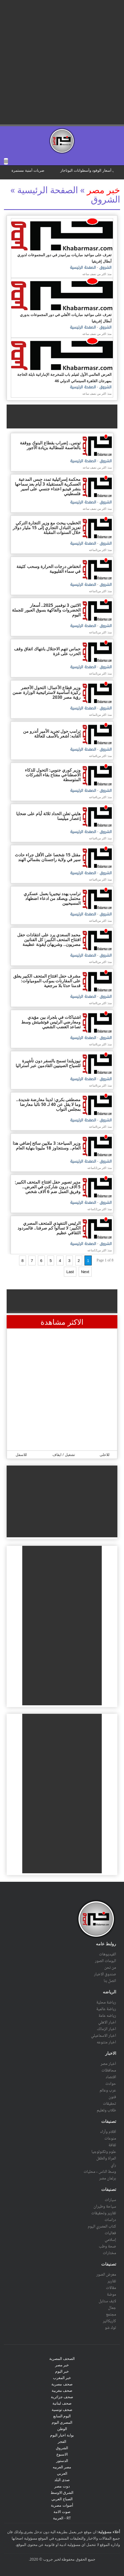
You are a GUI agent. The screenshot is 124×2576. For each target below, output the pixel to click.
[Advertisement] (62, 62)
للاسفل (21, 1454)
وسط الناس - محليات (99, 2172)
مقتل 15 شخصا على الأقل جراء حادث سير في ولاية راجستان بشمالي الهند (48, 857)
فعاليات (110, 2233)
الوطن (62, 2428)
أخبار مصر (108, 2064)
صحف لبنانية (62, 2403)
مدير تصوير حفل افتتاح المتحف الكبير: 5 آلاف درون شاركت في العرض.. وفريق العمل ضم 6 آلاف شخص (48, 1186)
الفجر (62, 2441)
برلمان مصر (107, 2178)
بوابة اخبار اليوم (62, 2435)
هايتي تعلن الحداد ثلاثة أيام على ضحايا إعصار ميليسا (48, 816)
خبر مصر (103, 190)
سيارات (110, 2200)
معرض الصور (106, 2275)
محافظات (108, 2070)
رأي (113, 2165)
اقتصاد (111, 2077)
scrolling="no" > (62, 172)
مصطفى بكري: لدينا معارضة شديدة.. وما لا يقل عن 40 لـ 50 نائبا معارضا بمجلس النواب (48, 1104)
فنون (112, 2097)
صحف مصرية (62, 2383)
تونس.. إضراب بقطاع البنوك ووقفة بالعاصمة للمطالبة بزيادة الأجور (50, 445)
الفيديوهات (107, 1954)
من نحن (110, 1968)
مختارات (109, 2253)
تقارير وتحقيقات (103, 2213)
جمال (112, 2308)
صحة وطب (107, 2246)
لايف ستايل (107, 2301)
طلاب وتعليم (106, 2110)
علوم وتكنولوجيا (103, 2152)
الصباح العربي (62, 2498)
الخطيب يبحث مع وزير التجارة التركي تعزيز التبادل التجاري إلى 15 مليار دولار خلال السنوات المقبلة (47, 527)
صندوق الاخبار (105, 1974)
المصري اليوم (62, 2422)
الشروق (105, 267)
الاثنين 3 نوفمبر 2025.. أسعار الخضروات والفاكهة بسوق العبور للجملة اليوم (46, 610)
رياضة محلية (106, 2002)
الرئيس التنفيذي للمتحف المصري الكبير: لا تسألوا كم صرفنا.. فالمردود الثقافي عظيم (49, 1228)
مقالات (111, 2288)
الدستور (62, 2460)
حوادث (110, 2084)
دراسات (110, 2220)
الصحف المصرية (62, 2358)
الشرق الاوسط (62, 2492)
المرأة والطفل (106, 2158)
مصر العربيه (62, 2466)
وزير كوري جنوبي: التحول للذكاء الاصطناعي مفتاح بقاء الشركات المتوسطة (53, 774)
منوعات (110, 2138)
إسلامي (110, 2240)
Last (70, 1271)
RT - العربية (62, 2517)
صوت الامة (62, 2511)
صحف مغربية (62, 2390)
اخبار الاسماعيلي (103, 2036)
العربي (62, 2473)
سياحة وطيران (105, 2206)
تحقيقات (109, 2104)
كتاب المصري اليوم (102, 2226)
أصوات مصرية (62, 2505)
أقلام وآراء (108, 2132)
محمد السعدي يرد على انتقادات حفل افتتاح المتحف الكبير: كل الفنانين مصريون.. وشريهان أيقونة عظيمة (49, 939)
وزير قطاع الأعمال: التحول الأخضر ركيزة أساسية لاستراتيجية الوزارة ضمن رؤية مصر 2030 (46, 692)
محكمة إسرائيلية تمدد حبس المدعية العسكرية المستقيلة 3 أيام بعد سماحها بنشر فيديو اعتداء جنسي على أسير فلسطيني (48, 486)
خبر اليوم (62, 2371)
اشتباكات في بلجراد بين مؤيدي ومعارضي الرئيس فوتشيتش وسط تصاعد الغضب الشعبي (51, 1022)
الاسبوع (62, 2454)
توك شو (110, 2328)
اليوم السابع (62, 2415)
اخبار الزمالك (106, 2029)
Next (85, 1271)
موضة (111, 2294)
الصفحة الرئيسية (83, 267)
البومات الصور (105, 1961)
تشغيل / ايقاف (63, 1454)
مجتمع (111, 2314)
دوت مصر (62, 2486)
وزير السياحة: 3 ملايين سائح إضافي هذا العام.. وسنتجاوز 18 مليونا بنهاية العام (47, 1145)
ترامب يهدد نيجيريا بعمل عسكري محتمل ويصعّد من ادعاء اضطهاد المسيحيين (52, 898)
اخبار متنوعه (106, 2042)
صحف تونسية (62, 2409)
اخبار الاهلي (107, 2022)
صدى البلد (62, 2479)
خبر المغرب (62, 2377)
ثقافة (112, 2145)
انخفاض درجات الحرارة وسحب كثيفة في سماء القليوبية (48, 568)
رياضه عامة (107, 2016)
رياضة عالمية (106, 2009)
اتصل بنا (110, 1981)
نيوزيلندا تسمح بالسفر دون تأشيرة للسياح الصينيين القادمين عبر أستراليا (48, 1063)
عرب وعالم (108, 2090)
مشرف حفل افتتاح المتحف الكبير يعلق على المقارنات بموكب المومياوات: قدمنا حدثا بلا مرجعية (47, 980)
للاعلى (104, 1454)
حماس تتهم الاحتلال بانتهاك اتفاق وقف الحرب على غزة (47, 651)
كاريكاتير (109, 2321)
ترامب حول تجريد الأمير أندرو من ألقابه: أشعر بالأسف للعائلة (52, 733)
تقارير (111, 2281)
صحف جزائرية (62, 2396)
